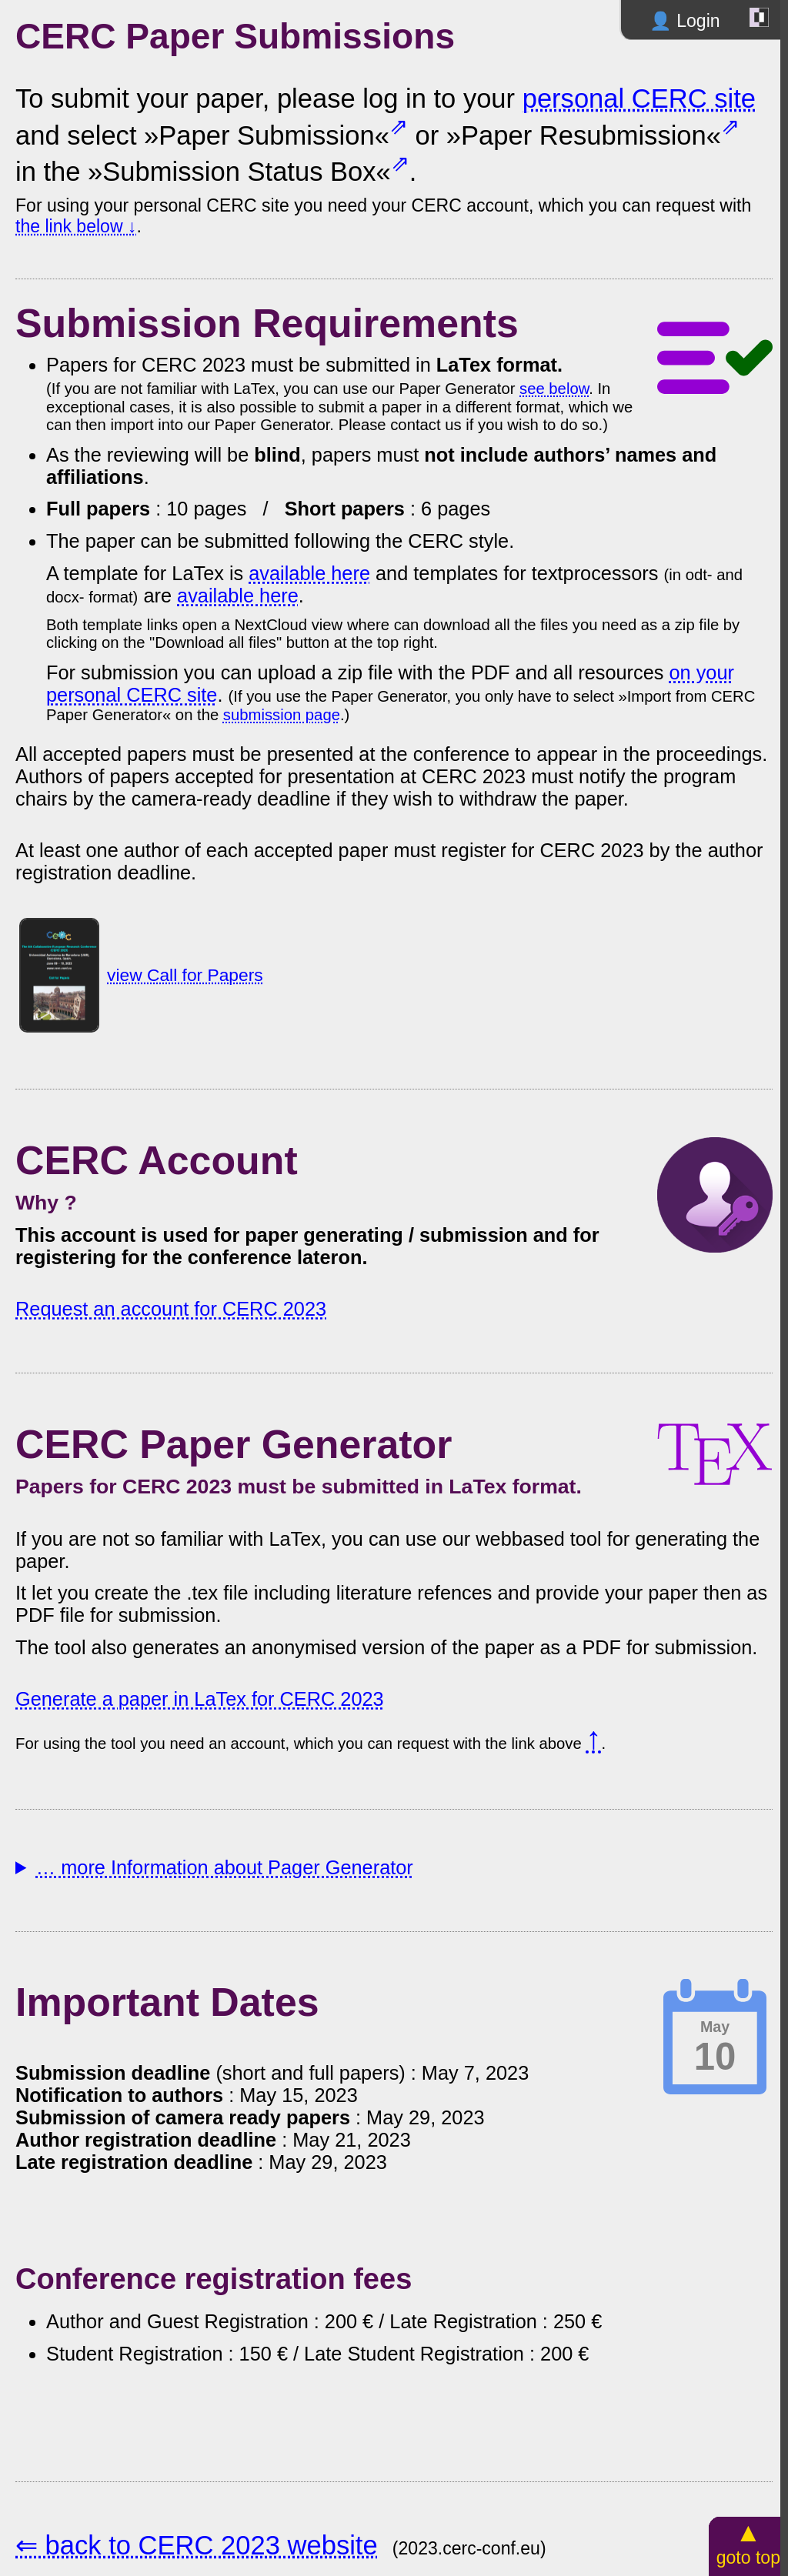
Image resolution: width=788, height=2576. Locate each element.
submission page (281, 714)
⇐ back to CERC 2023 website (196, 2545)
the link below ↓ (75, 226)
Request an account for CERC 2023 (170, 1309)
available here (309, 573)
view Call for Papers (185, 975)
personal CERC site (639, 98)
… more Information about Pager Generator (224, 1867)
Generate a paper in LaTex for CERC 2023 (199, 1699)
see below (554, 388)
